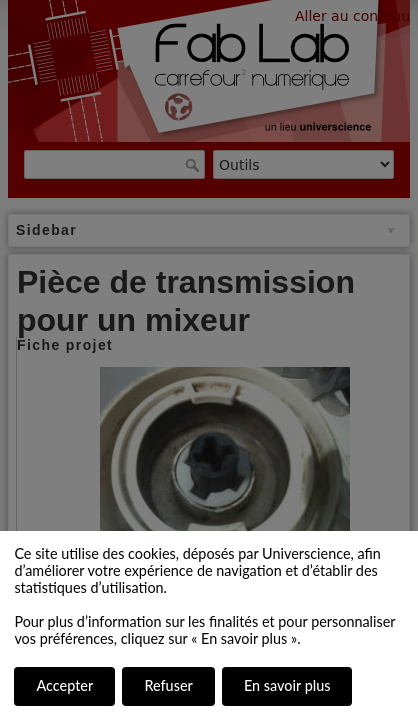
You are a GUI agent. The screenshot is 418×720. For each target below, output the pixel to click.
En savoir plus (287, 685)
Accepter (64, 685)
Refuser (168, 685)
